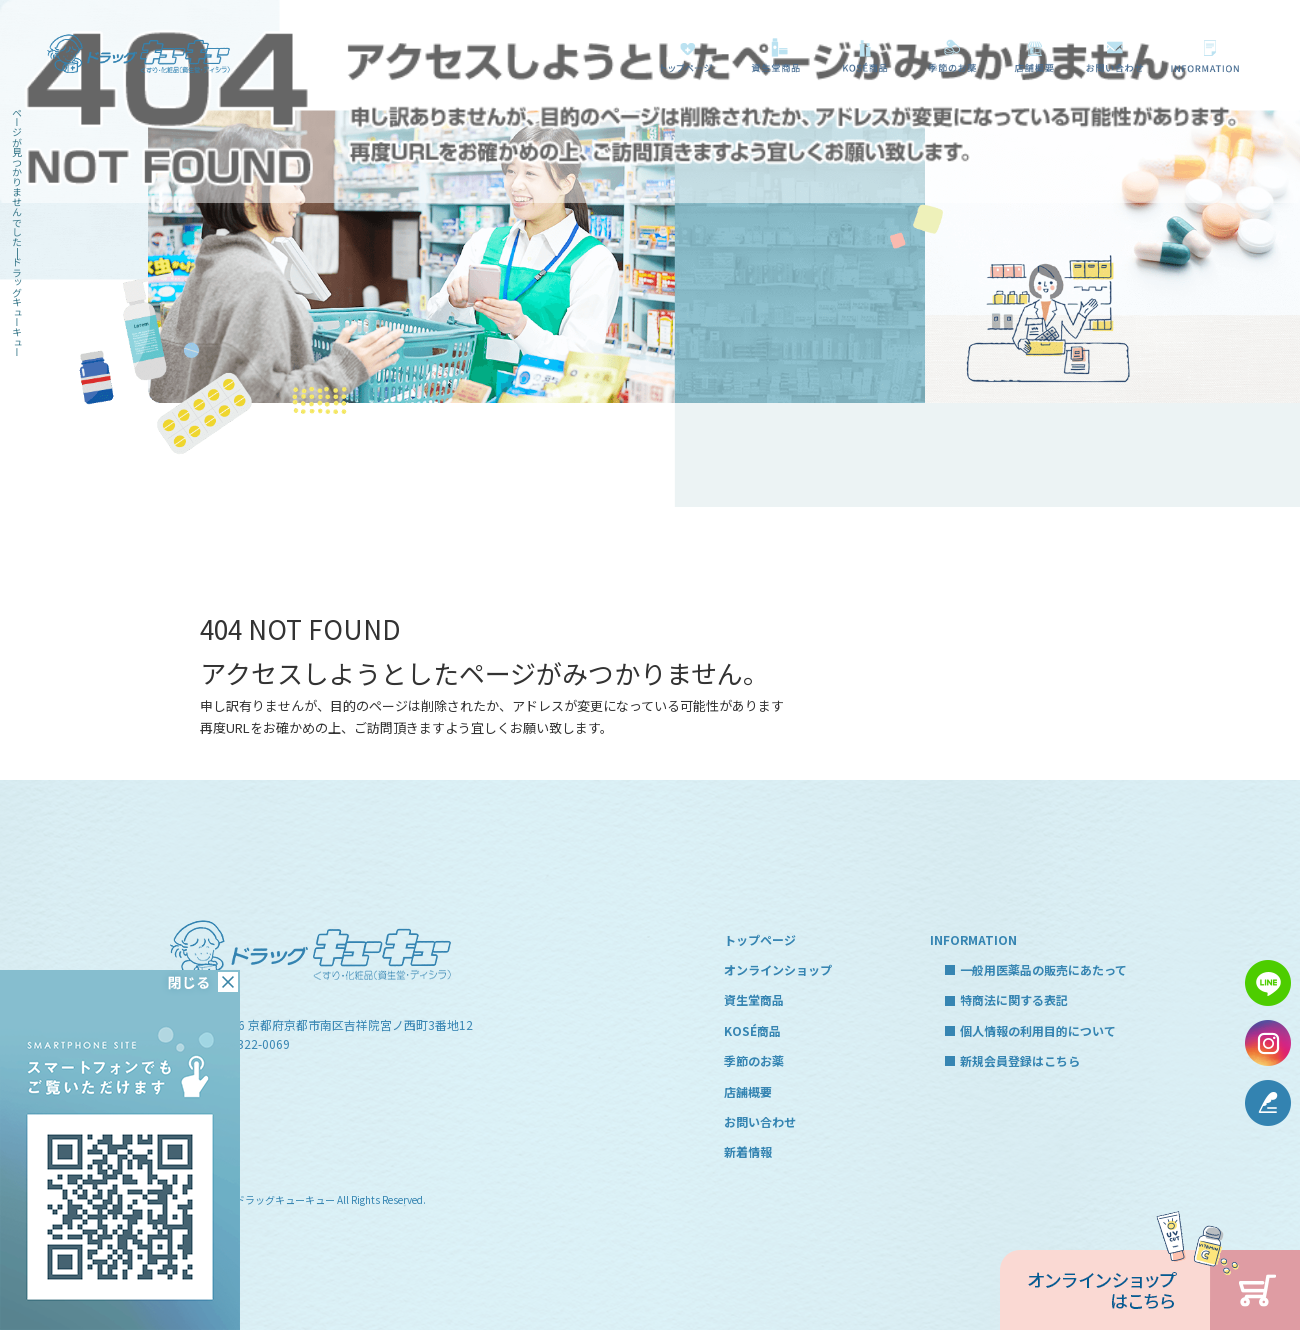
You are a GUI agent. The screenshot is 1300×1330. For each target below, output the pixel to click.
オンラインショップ (778, 969)
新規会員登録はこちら (1020, 1060)
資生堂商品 (770, 55)
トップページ (686, 55)
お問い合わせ (1115, 55)
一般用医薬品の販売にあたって (1209, 55)
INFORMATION (973, 939)
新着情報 (748, 1151)
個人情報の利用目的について (1038, 1030)
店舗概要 (1034, 55)
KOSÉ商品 (862, 55)
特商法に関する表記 (1014, 999)
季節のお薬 (952, 55)
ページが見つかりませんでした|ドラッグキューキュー (17, 232)
